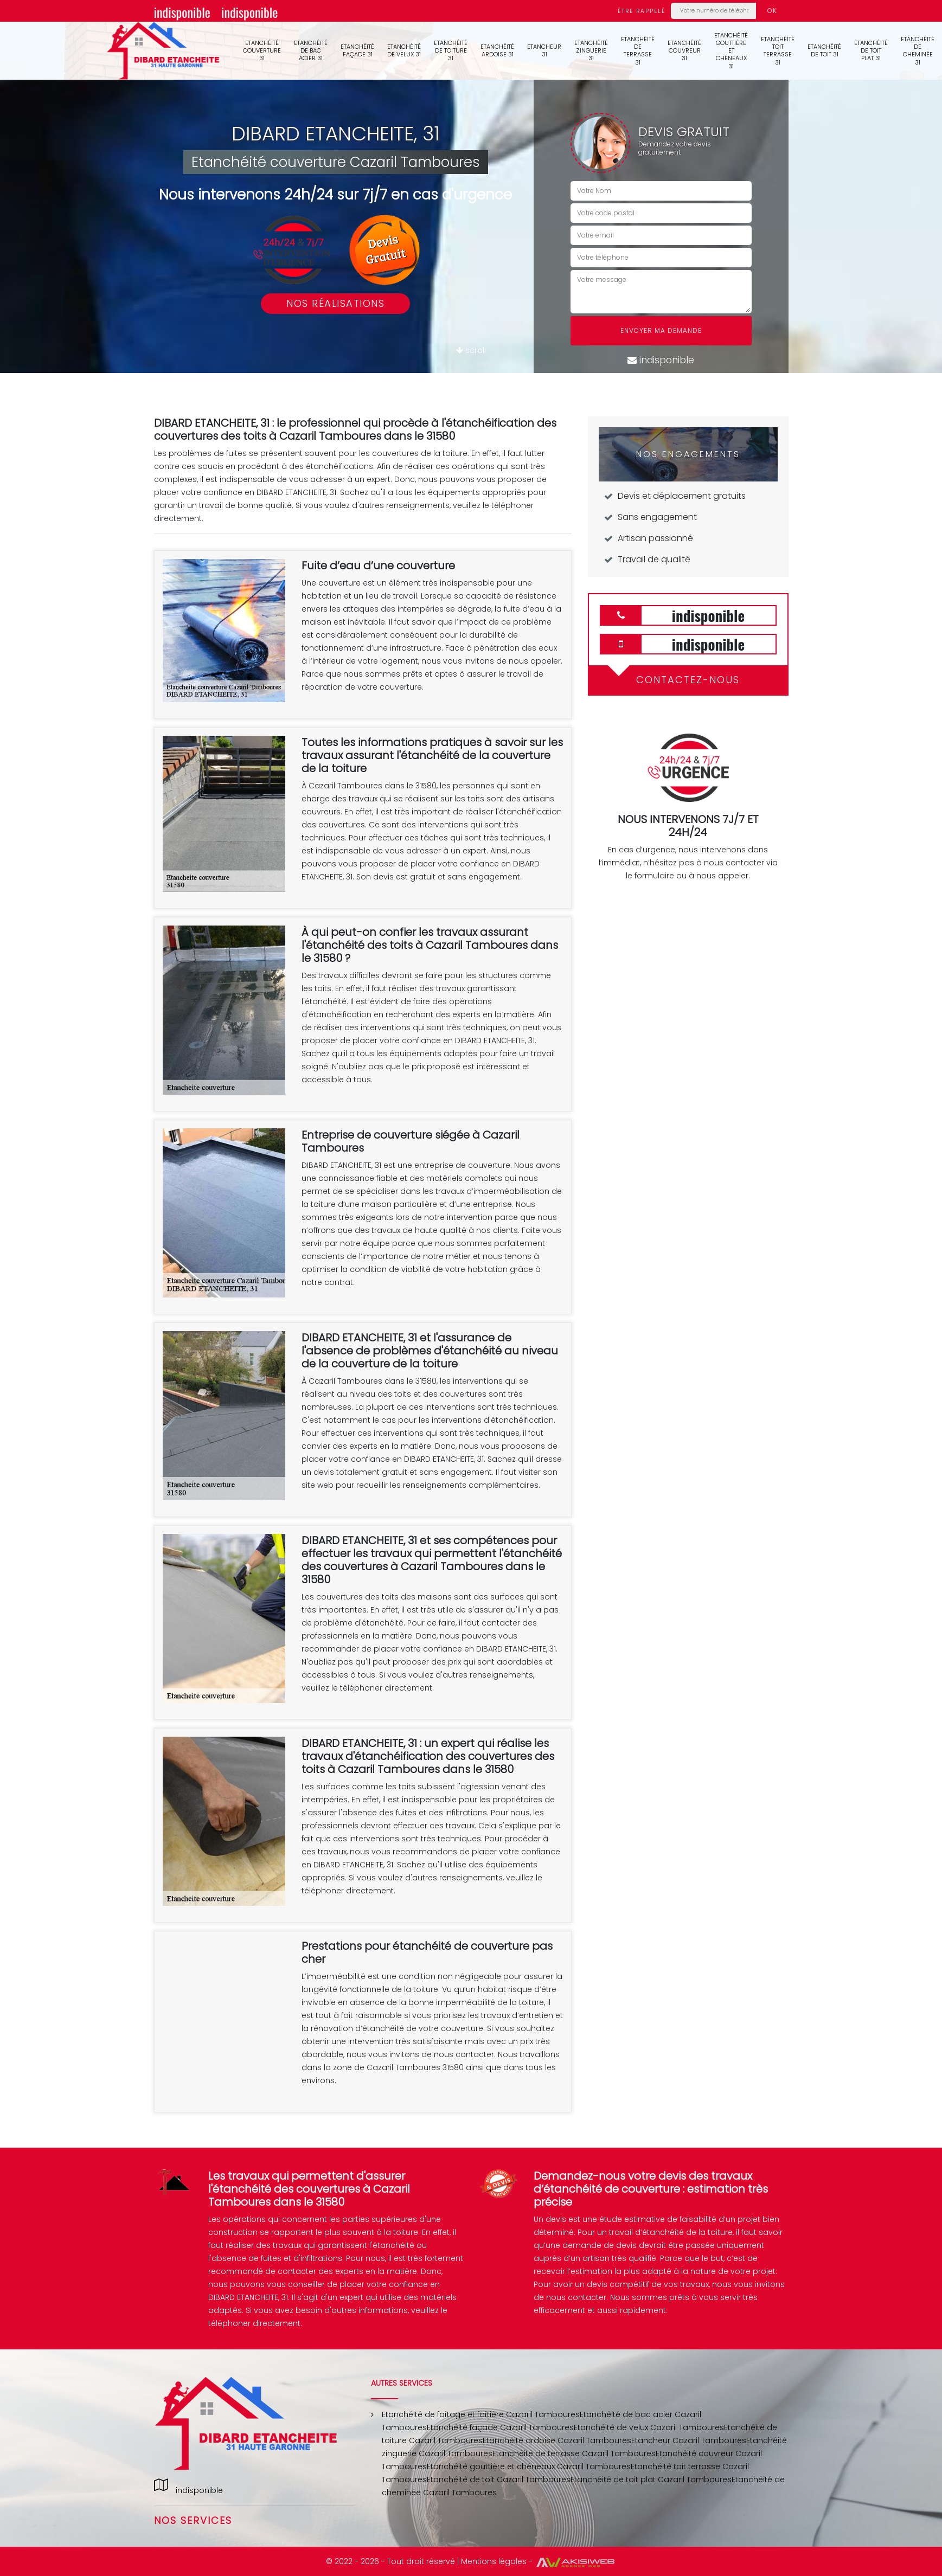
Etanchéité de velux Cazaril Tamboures (649, 2427)
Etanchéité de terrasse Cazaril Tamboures (574, 2453)
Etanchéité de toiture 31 (450, 50)
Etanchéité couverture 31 (262, 50)
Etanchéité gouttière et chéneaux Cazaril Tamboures (529, 2466)
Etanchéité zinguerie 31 (591, 50)
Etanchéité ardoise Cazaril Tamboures (557, 2440)
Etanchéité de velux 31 (404, 50)
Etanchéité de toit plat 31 (871, 50)
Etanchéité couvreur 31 (684, 50)
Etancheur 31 (544, 50)
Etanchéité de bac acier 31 (311, 50)
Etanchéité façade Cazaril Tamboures (500, 2427)
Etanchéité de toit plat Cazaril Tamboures (651, 2479)
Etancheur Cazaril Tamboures (688, 2440)
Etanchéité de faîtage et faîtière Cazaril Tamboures (481, 2414)
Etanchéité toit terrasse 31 (777, 51)
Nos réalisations (335, 303)
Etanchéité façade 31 (357, 50)
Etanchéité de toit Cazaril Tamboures (499, 2479)
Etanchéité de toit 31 (824, 50)
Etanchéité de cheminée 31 (917, 51)
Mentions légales (494, 2561)
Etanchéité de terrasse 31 (638, 51)
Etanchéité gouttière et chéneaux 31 (731, 50)
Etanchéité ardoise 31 (497, 50)
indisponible (182, 12)
